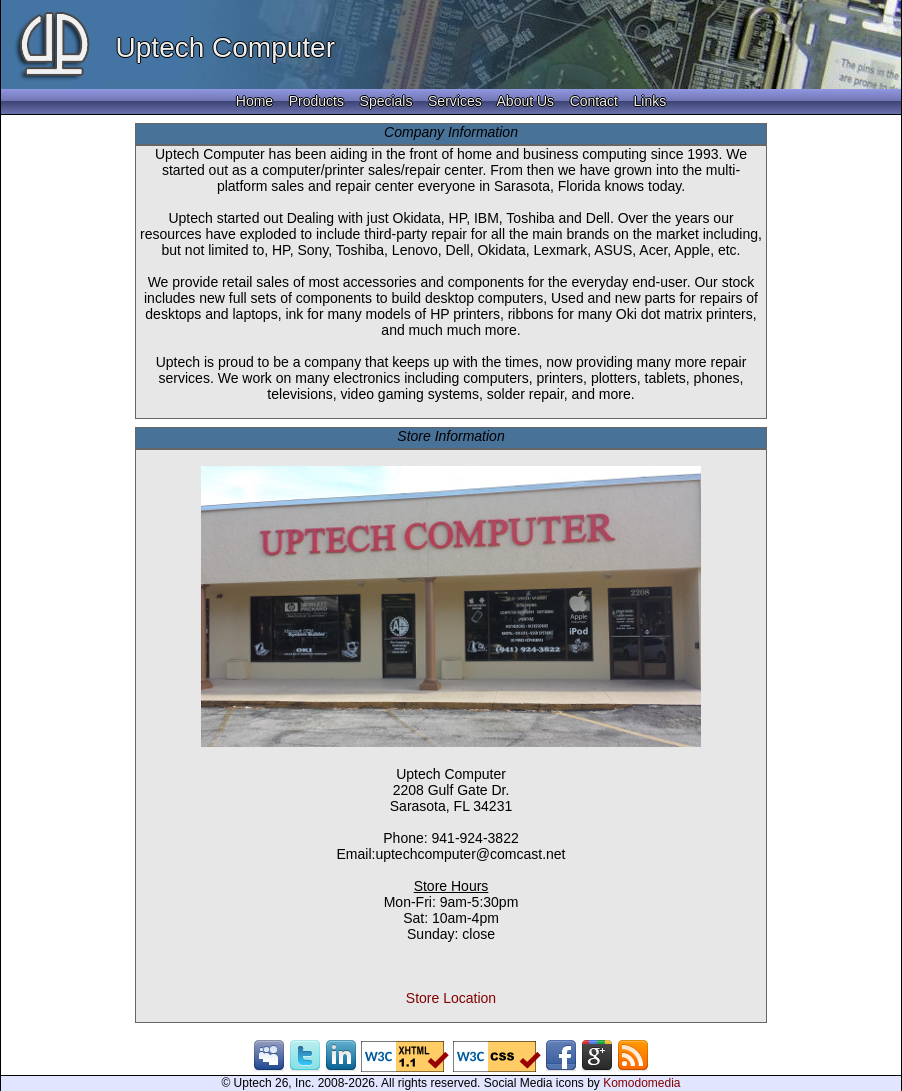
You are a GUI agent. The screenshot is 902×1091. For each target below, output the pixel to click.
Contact (594, 101)
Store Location (451, 998)
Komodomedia (641, 1083)
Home (254, 101)
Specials (386, 101)
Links (649, 101)
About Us (526, 101)
